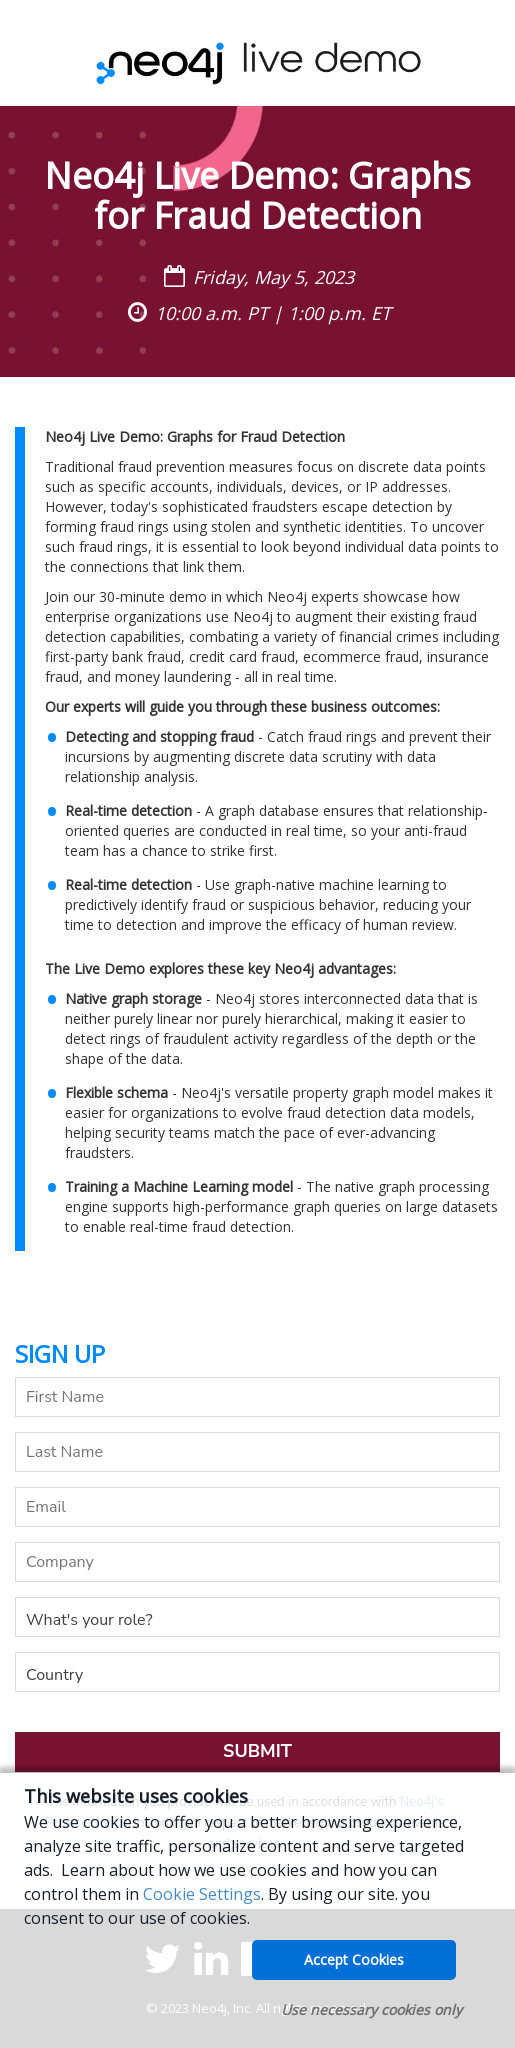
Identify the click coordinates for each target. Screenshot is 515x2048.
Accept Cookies (354, 1959)
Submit (257, 1751)
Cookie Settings (202, 1894)
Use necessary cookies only (371, 2009)
